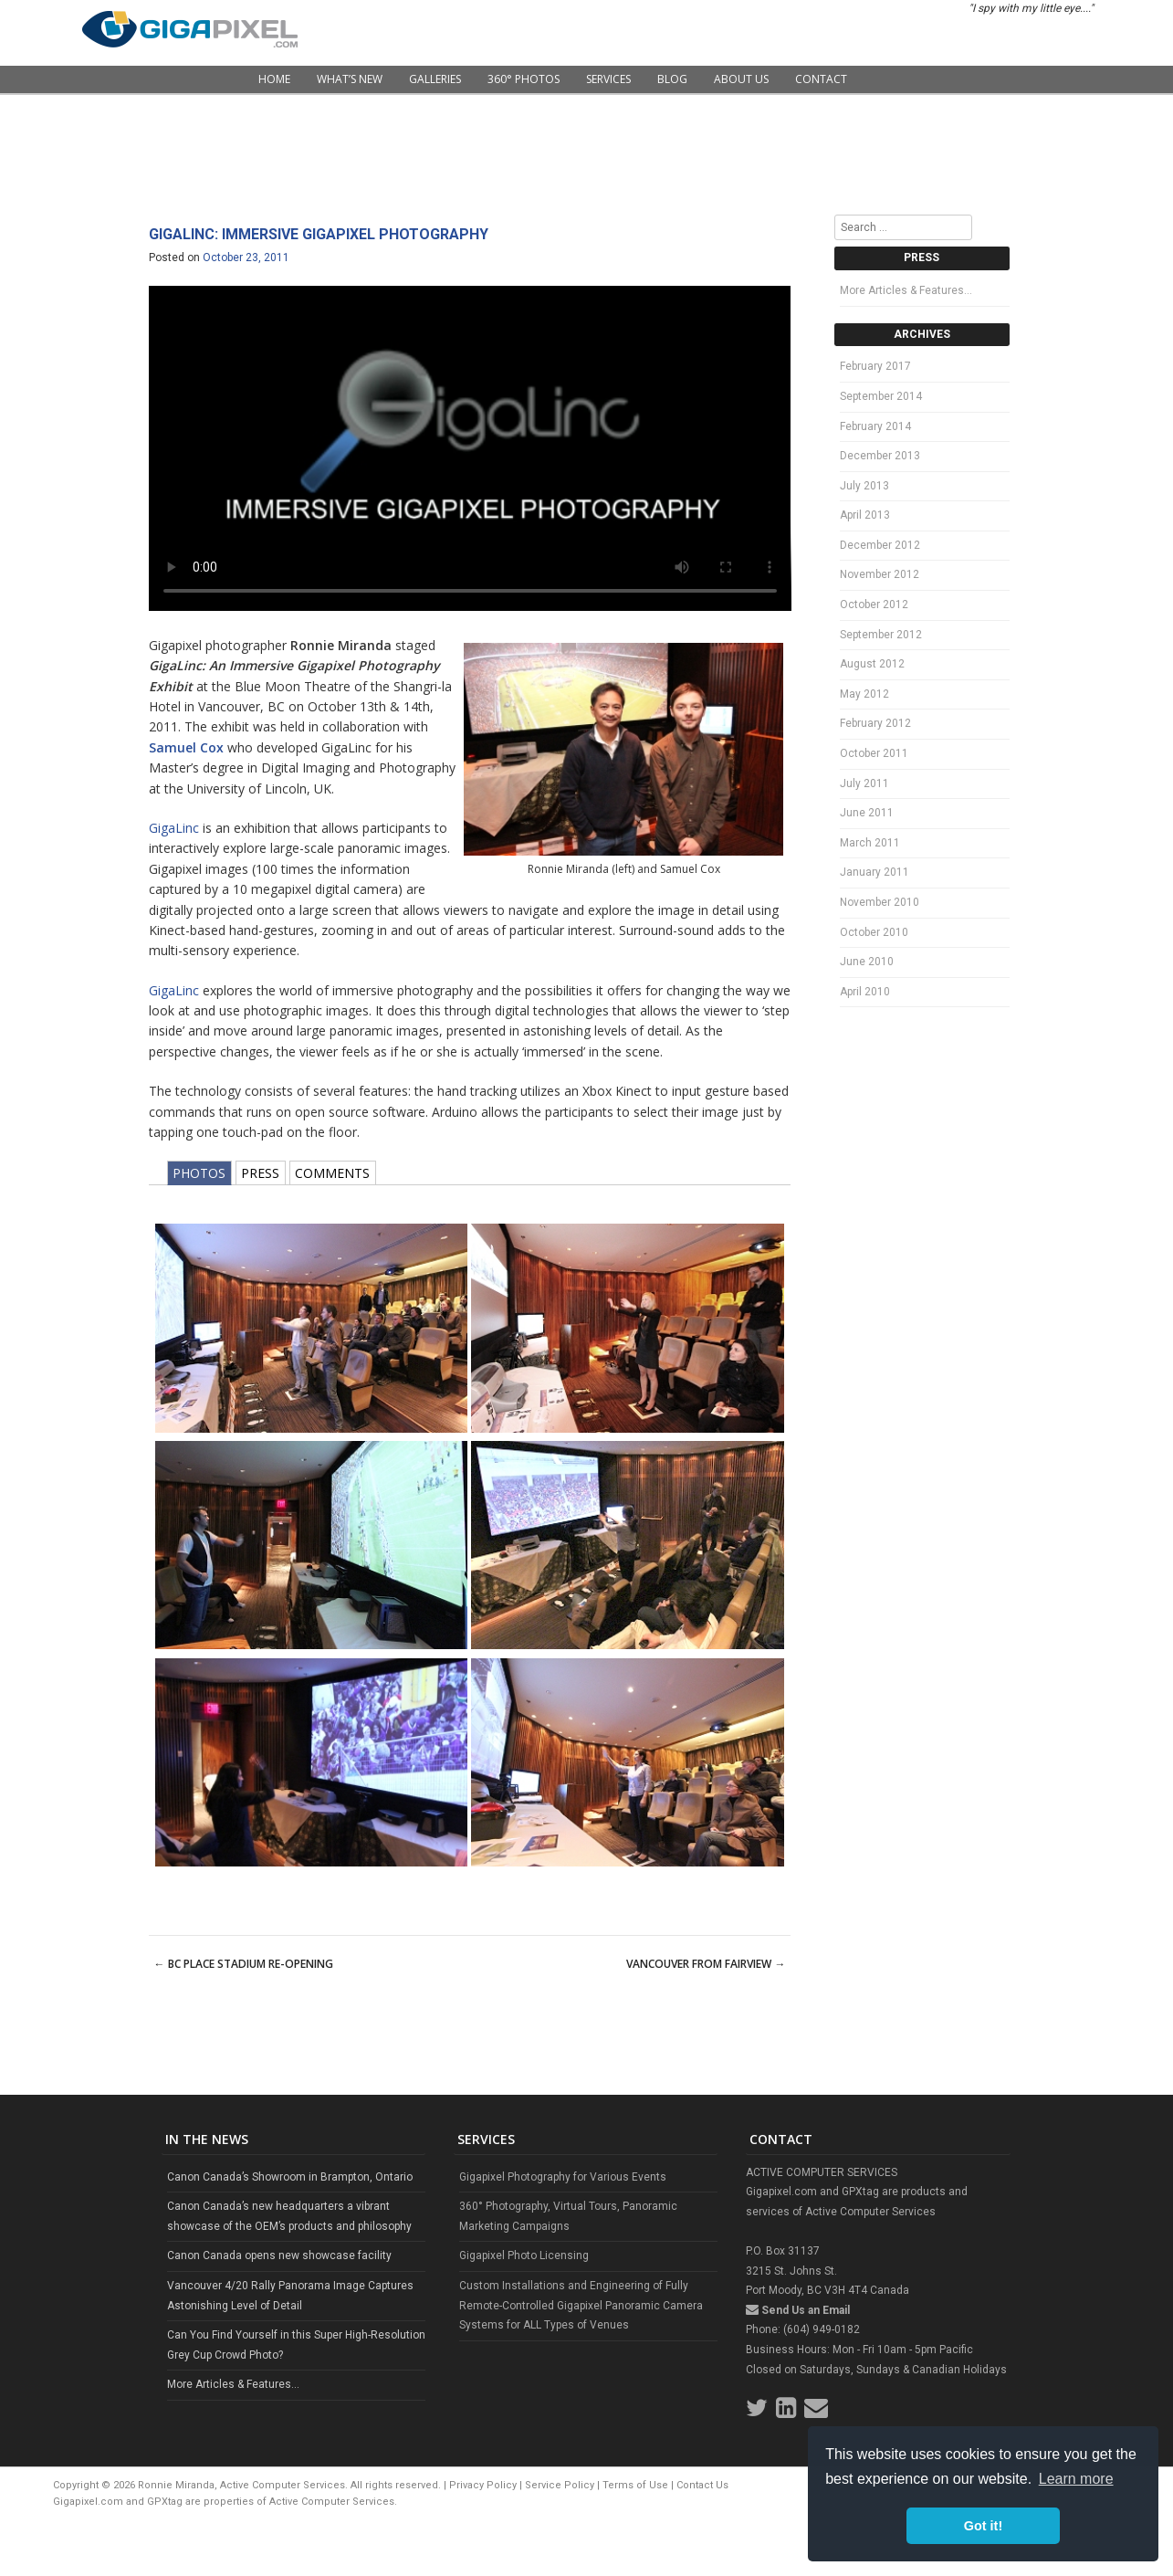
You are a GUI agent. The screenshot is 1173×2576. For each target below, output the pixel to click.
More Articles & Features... (233, 2384)
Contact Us (702, 2485)
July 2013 (864, 485)
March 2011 (870, 842)
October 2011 (874, 753)
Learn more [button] (1076, 2479)
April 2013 (865, 515)
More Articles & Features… (906, 290)
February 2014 (875, 426)
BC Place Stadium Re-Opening (243, 1963)
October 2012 (874, 604)
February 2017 (875, 366)
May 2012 (864, 694)
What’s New (349, 79)
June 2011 (867, 812)
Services (608, 79)
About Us (741, 79)
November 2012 (879, 574)
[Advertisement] (587, 155)
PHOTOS (199, 1173)
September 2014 (881, 396)
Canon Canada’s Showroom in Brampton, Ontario (290, 2177)
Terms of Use (635, 2485)
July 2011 (864, 783)
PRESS (260, 1173)
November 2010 (879, 902)
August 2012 (872, 663)
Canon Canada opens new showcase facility (279, 2255)
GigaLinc (174, 827)
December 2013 (880, 455)
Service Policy (559, 2485)
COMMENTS (332, 1173)
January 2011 (874, 872)
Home (274, 79)
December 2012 (880, 545)
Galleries (435, 79)
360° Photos (523, 79)
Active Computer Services (331, 2502)
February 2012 (875, 723)
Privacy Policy (483, 2485)
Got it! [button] (983, 2525)
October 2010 (874, 932)
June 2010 (867, 961)
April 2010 (865, 991)
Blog (672, 79)
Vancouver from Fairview (705, 1963)
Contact (821, 79)
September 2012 (881, 634)
